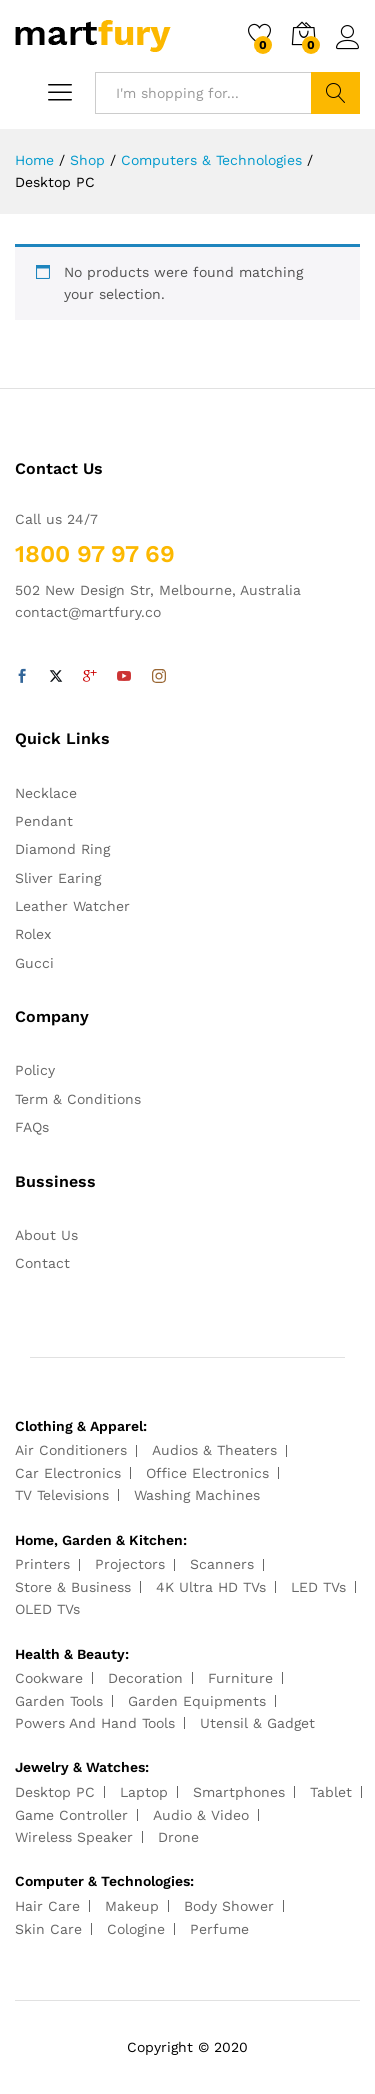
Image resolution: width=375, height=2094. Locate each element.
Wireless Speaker (74, 1837)
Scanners (222, 1564)
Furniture (240, 1678)
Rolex (33, 934)
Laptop (144, 1792)
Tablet (331, 1792)
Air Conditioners (71, 1450)
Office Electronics (207, 1473)
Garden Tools (59, 1701)
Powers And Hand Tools (95, 1723)
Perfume (219, 1929)
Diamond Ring (62, 849)
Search (335, 93)
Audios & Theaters (214, 1450)
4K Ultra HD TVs (211, 1587)
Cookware (49, 1678)
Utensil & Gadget (257, 1723)
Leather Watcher (72, 906)
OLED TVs (47, 1609)
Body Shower (229, 1906)
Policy (35, 1070)
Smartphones (239, 1792)
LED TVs (318, 1587)
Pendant (44, 821)
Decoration (145, 1678)
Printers (42, 1564)
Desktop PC (55, 1792)
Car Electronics (68, 1473)
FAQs (32, 1127)
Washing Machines (197, 1495)
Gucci (34, 963)
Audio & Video (201, 1815)
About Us (46, 1235)
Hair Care (47, 1906)
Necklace (46, 793)
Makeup (132, 1906)
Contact (42, 1263)
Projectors (130, 1564)
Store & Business (73, 1587)
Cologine (136, 1929)
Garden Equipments (197, 1701)
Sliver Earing (58, 878)
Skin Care (48, 1929)
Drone (178, 1837)
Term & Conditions (78, 1099)
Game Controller (71, 1815)
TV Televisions (62, 1495)
